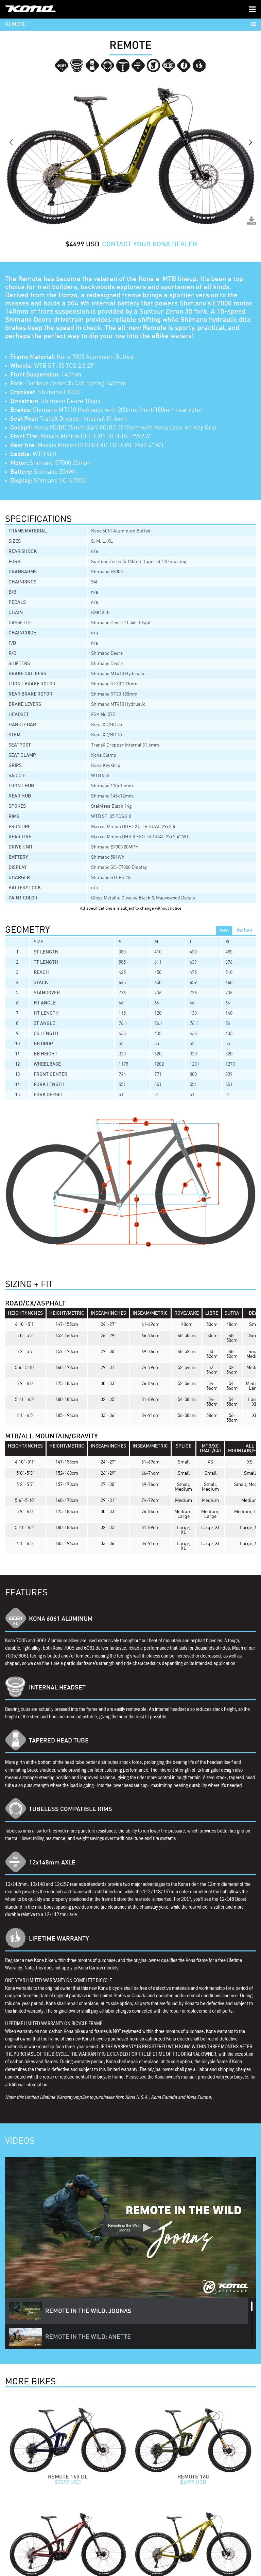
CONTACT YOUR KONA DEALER (149, 244)
